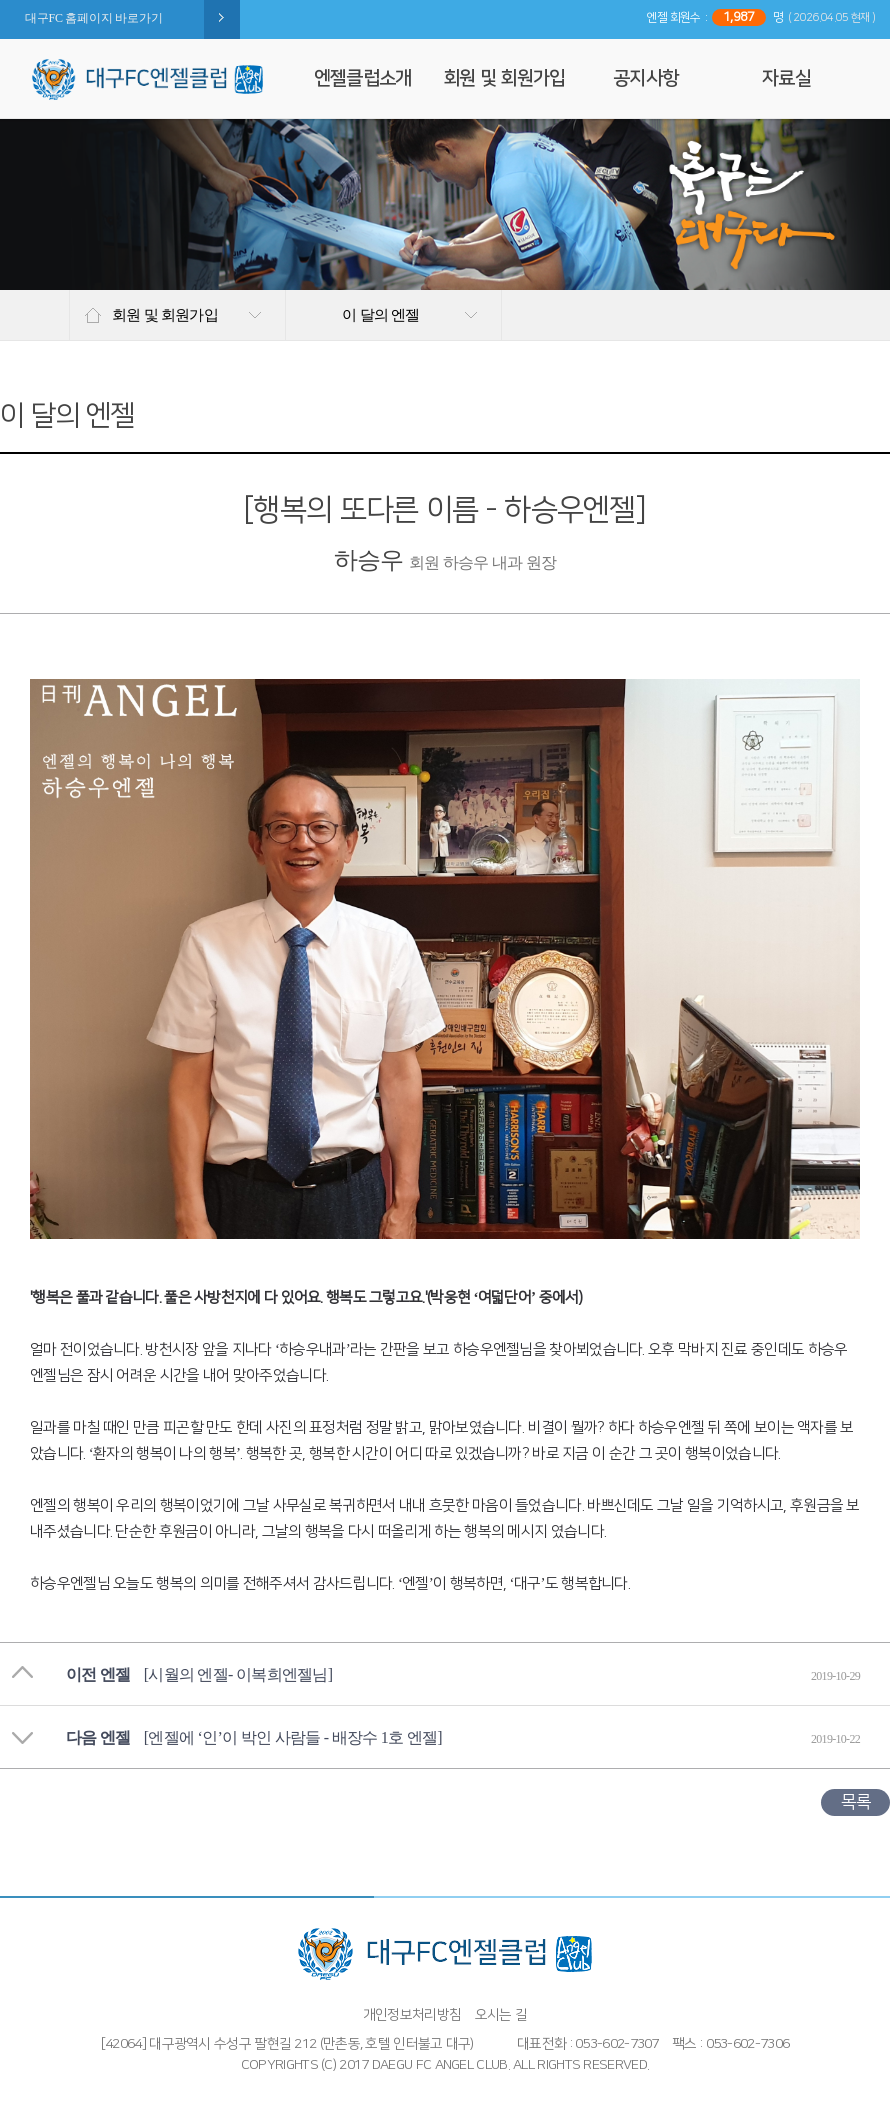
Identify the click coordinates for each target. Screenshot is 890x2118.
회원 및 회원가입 (504, 78)
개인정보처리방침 (412, 2015)
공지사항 (645, 78)
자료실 (786, 78)
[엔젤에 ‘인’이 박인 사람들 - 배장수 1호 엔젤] (293, 1737)
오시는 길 (501, 2015)
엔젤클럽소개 (363, 78)
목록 (855, 1802)
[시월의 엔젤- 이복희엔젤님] (238, 1674)
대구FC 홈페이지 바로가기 (93, 18)
